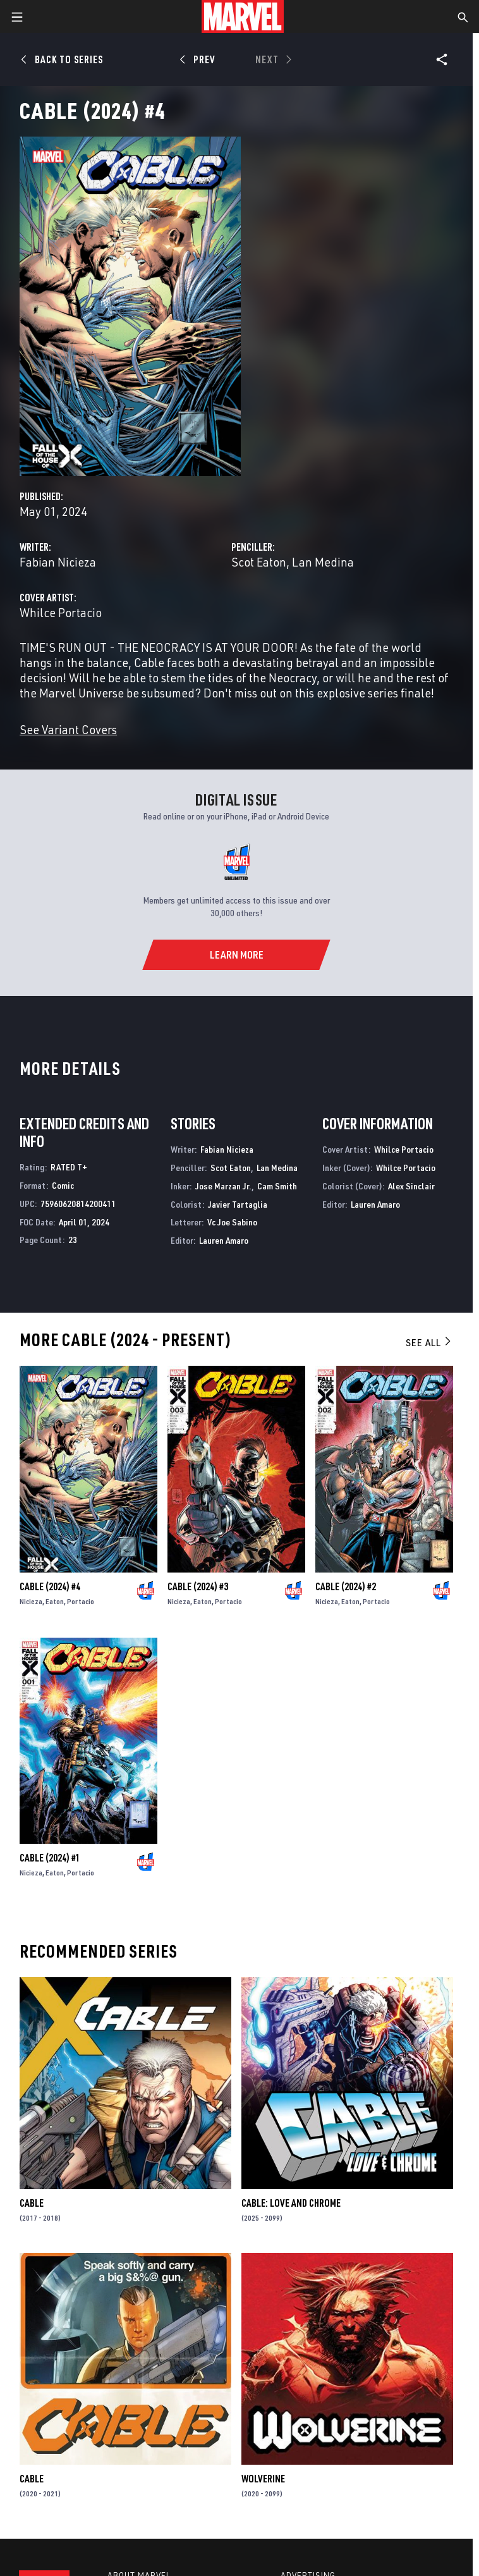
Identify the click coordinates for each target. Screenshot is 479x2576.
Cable (32, 2203)
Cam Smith (277, 1186)
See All (429, 1342)
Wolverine (263, 2478)
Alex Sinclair (411, 1186)
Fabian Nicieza (58, 562)
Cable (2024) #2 (345, 1586)
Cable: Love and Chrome (291, 2203)
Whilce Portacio (61, 612)
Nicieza (31, 1601)
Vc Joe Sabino (232, 1222)
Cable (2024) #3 (197, 1586)
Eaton (54, 1601)
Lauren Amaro (223, 1240)
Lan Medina (323, 562)
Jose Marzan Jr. (223, 1186)
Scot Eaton (258, 562)
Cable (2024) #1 (50, 1857)
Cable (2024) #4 (50, 1586)
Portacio (80, 1601)
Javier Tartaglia (237, 1204)
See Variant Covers (68, 729)
